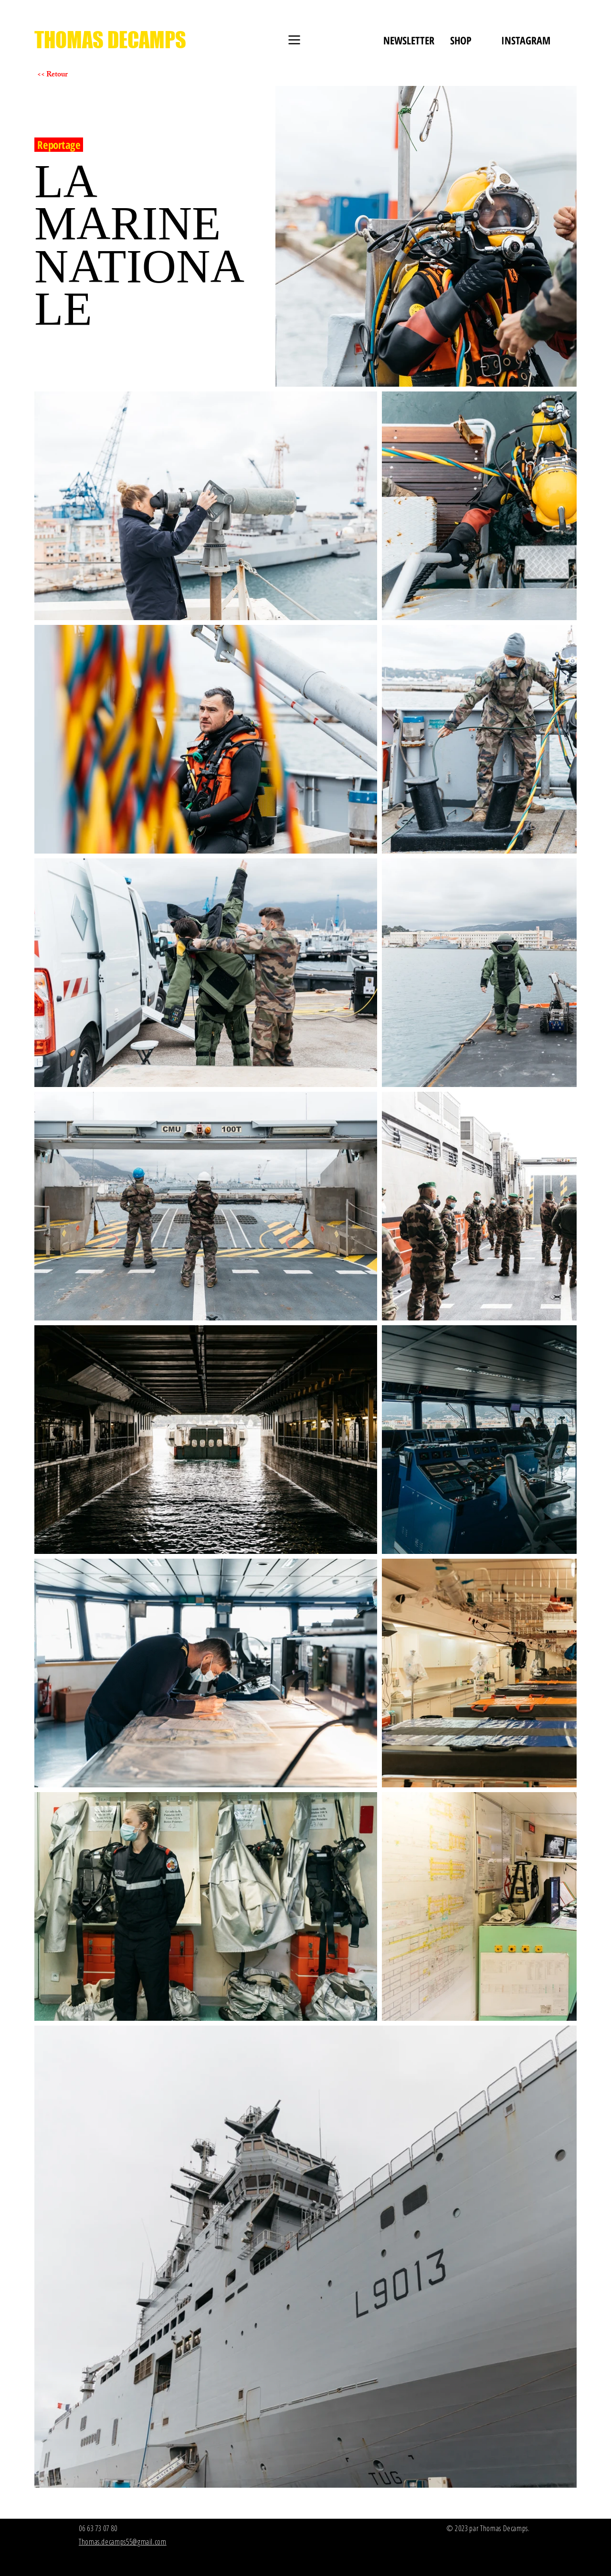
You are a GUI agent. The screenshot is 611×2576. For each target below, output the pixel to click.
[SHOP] (461, 40)
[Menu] (294, 39)
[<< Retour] (71, 75)
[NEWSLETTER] (409, 40)
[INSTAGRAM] (525, 40)
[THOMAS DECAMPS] (110, 40)
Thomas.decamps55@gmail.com (123, 2541)
